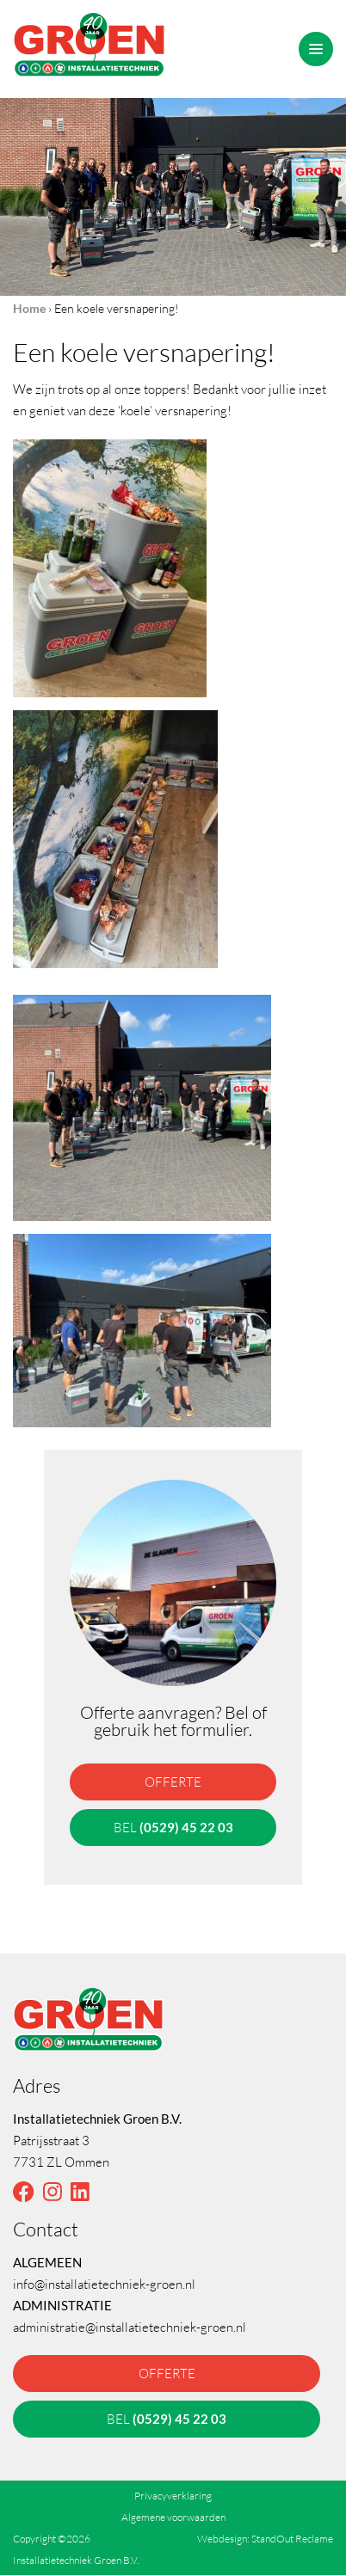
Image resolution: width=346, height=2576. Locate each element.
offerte (173, 1781)
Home (29, 308)
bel (173, 1827)
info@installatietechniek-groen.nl (104, 2283)
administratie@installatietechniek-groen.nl (129, 2326)
